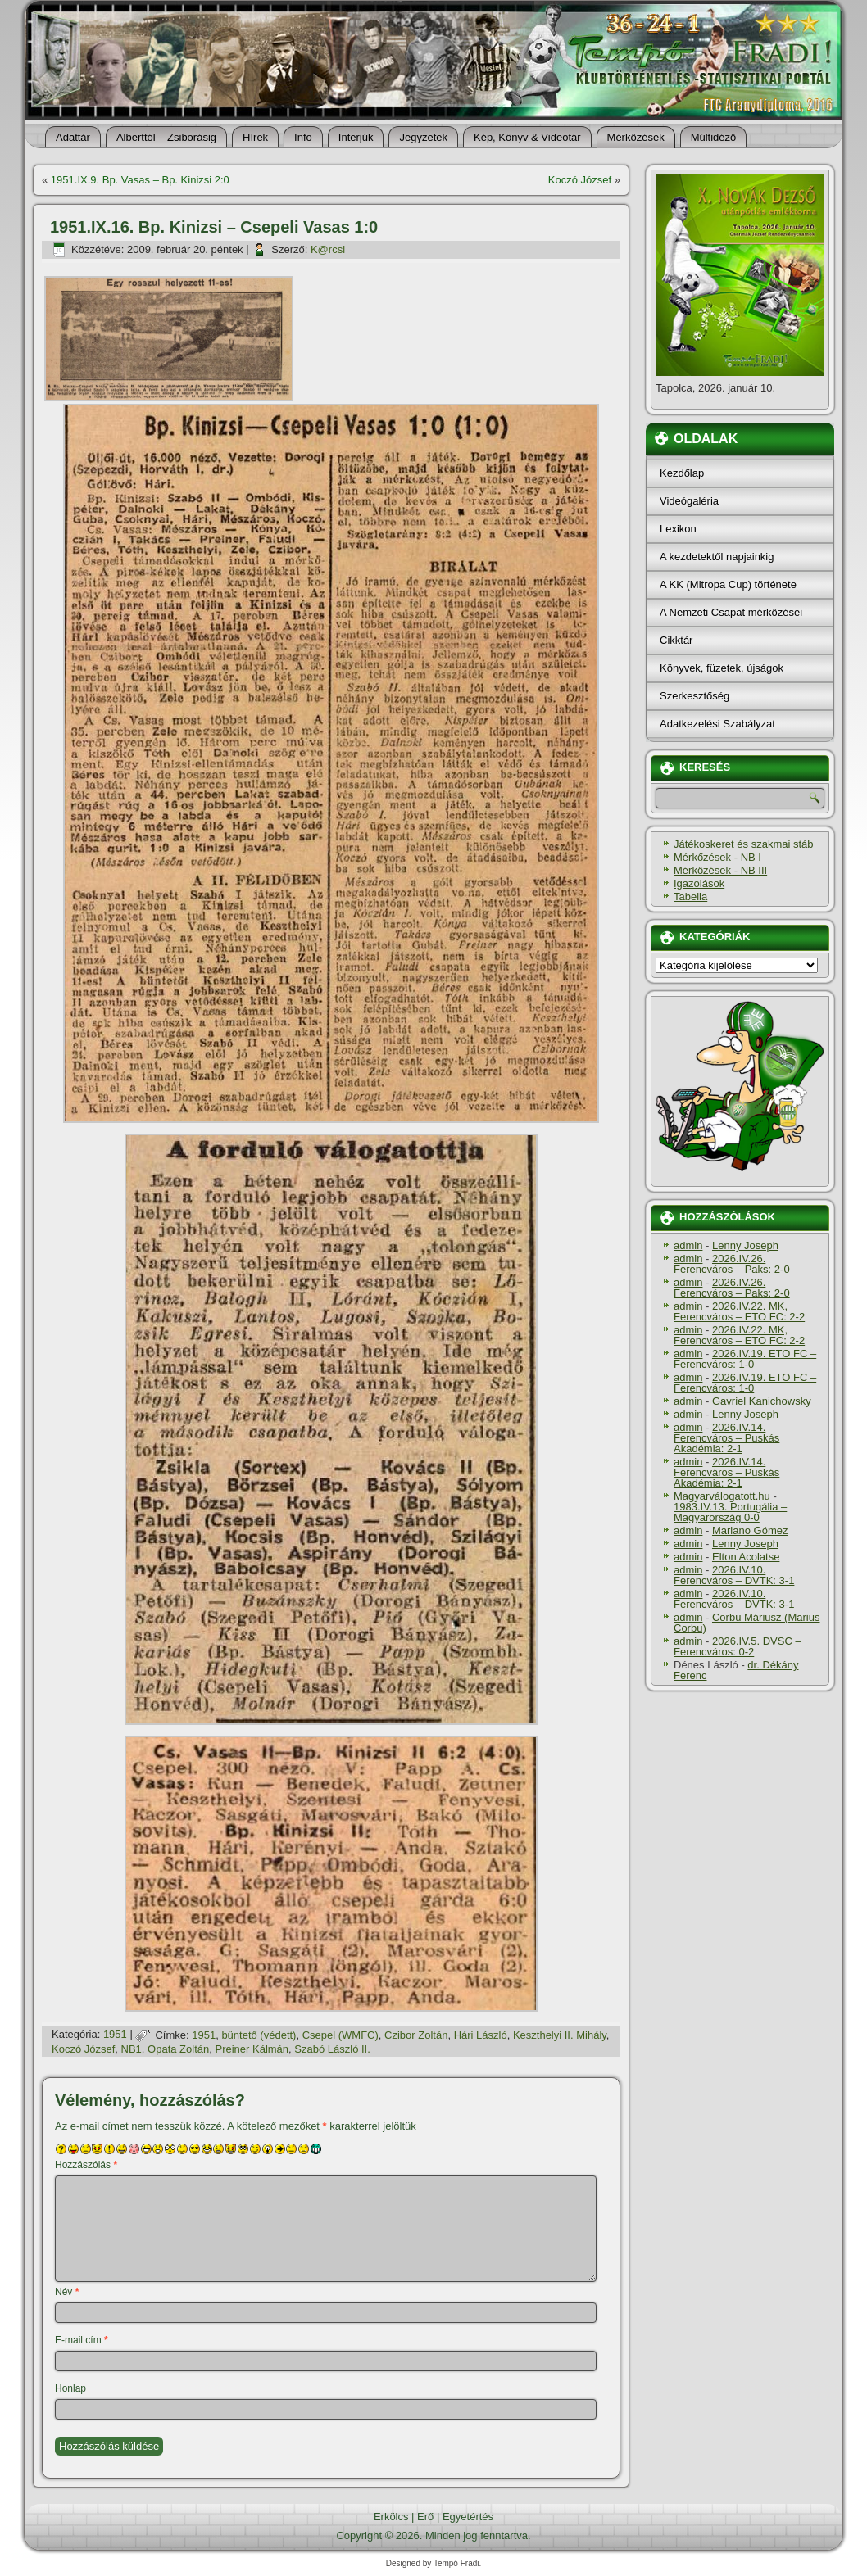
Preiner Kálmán (251, 2049)
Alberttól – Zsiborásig (166, 137)
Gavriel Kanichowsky (761, 1401)
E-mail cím (81, 2340)
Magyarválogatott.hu (722, 1496)
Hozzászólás (86, 2165)
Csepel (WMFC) (340, 2035)
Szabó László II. (332, 2049)
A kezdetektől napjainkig (717, 556)
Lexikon (678, 529)
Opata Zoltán (178, 2049)
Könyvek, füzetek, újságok (721, 668)
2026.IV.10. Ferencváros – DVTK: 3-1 (734, 1575)
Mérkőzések (636, 137)
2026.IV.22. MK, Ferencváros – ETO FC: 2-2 (739, 1311)
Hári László (480, 2035)
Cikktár (676, 640)
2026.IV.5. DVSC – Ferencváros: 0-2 (737, 1646)
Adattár (73, 137)
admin (688, 1245)
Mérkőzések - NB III (720, 870)
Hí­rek (255, 137)
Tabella (690, 896)
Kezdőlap (682, 473)
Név (67, 2292)
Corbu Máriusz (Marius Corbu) (746, 1622)
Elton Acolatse (745, 1557)
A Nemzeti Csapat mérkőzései (731, 612)
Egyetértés (468, 2516)
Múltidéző (714, 137)
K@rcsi (328, 249)
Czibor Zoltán (415, 2035)
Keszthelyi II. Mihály (559, 2035)
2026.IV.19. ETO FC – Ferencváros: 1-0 (745, 1358)
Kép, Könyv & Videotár (527, 137)
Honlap (70, 2388)
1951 (115, 2035)
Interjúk (356, 137)
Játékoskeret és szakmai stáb (744, 844)
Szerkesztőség (694, 696)
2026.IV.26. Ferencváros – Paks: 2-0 (732, 1263)
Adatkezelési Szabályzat (717, 724)
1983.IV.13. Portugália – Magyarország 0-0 (730, 1512)
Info (303, 137)
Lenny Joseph (745, 1245)
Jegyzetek (423, 137)
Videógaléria (689, 501)
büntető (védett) (258, 2035)
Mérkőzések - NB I (717, 857)
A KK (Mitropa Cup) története (728, 584)
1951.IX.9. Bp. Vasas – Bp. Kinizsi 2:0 (140, 180)
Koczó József (579, 180)
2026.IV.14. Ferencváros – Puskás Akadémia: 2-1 (726, 1438)
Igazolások (699, 883)
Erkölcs (391, 2516)
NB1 (131, 2049)
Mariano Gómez (750, 1530)
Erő (425, 2516)
